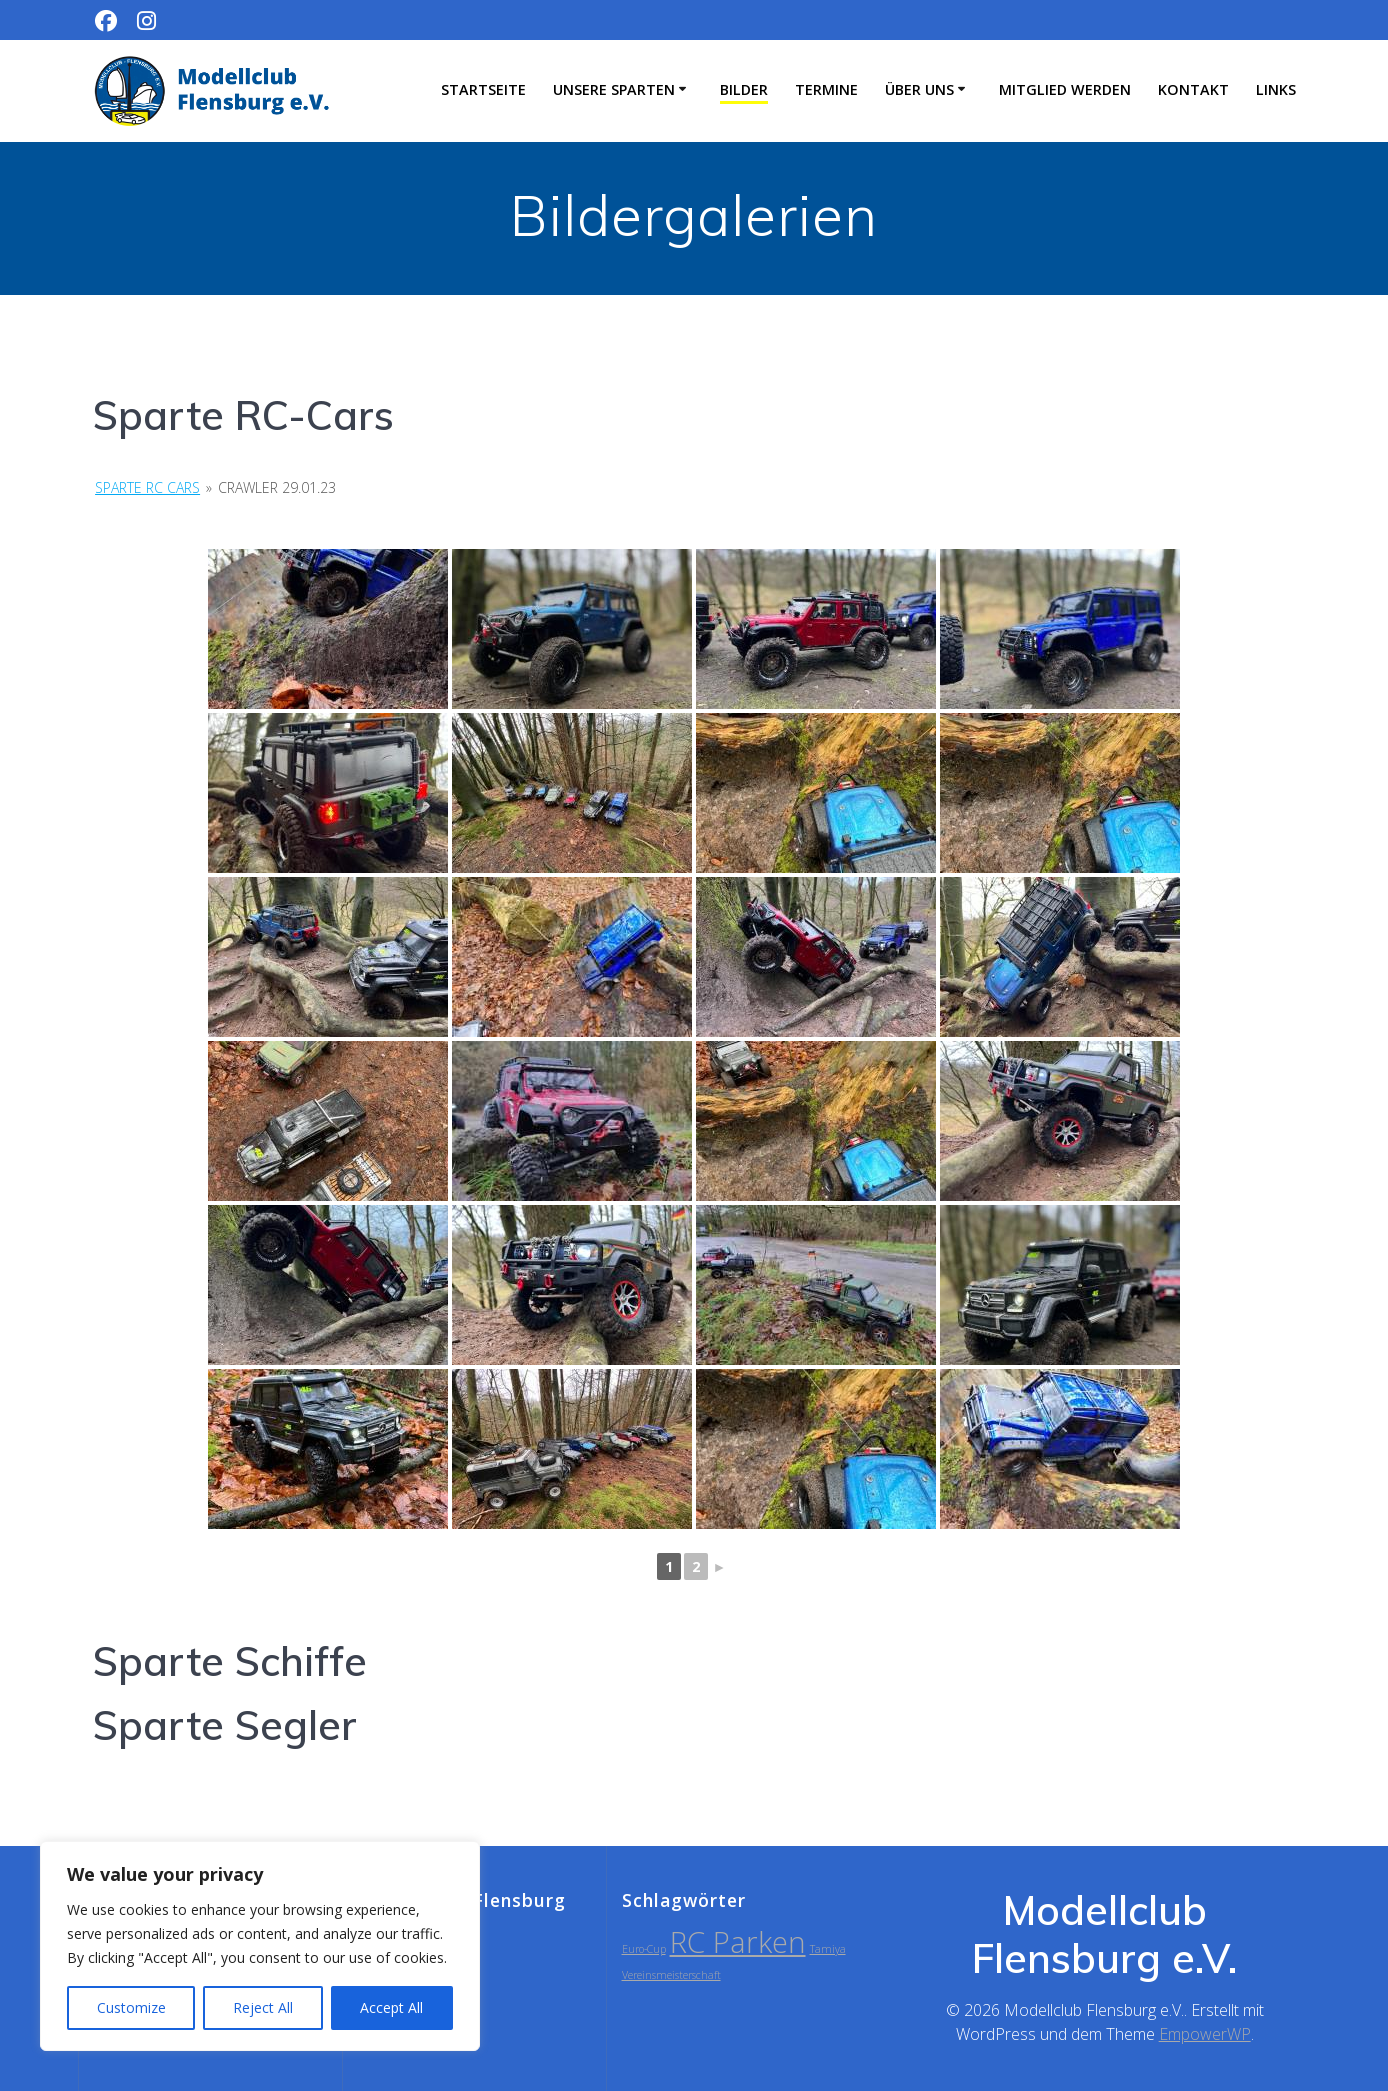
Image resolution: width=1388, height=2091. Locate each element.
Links (1276, 89)
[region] (260, 1946)
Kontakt (1193, 89)
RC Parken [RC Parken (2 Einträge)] (738, 1942)
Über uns (919, 89)
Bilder (744, 89)
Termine (826, 89)
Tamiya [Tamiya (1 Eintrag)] (828, 1949)
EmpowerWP (1205, 2034)
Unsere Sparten (614, 89)
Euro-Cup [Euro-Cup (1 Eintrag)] (644, 1949)
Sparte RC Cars (147, 487)
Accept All (391, 2007)
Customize (131, 2007)
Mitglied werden (1065, 89)
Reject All (263, 2007)
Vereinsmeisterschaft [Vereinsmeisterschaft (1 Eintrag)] (671, 1975)
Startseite (483, 89)
